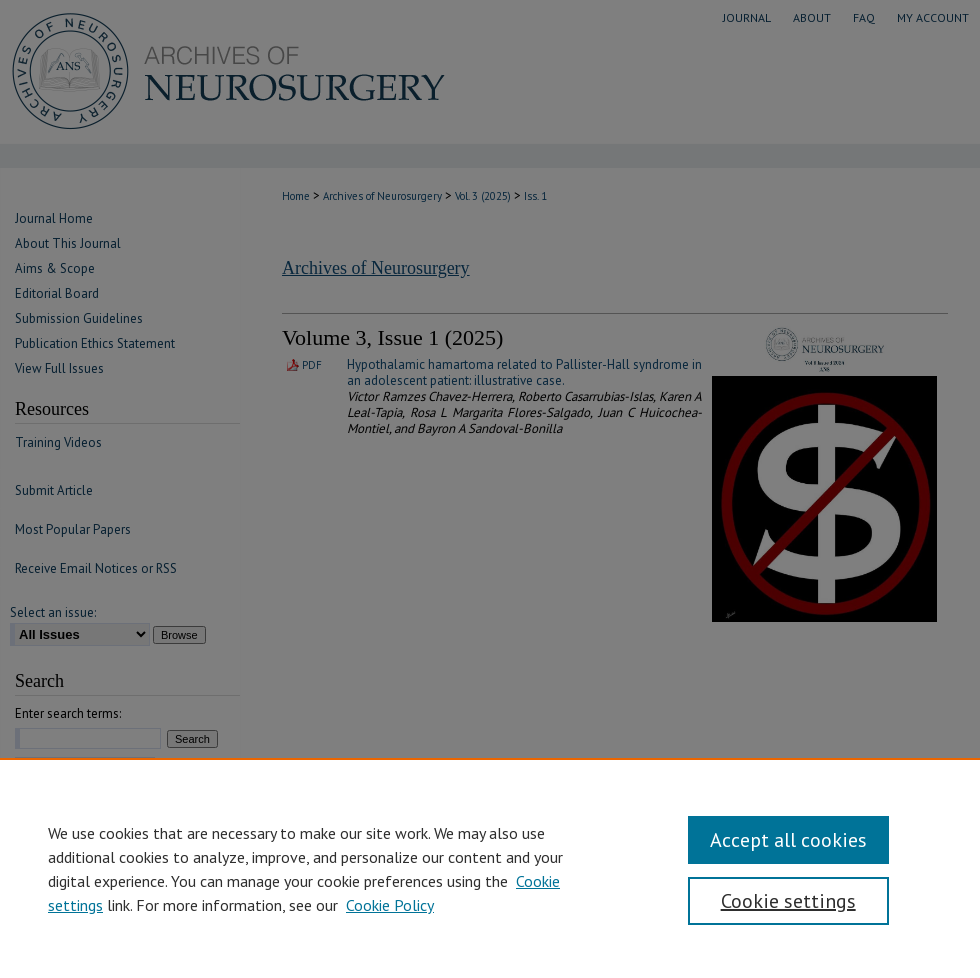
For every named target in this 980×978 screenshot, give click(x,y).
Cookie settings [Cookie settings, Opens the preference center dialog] (788, 901)
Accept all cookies (788, 840)
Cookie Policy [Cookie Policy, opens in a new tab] (390, 905)
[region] (490, 868)
